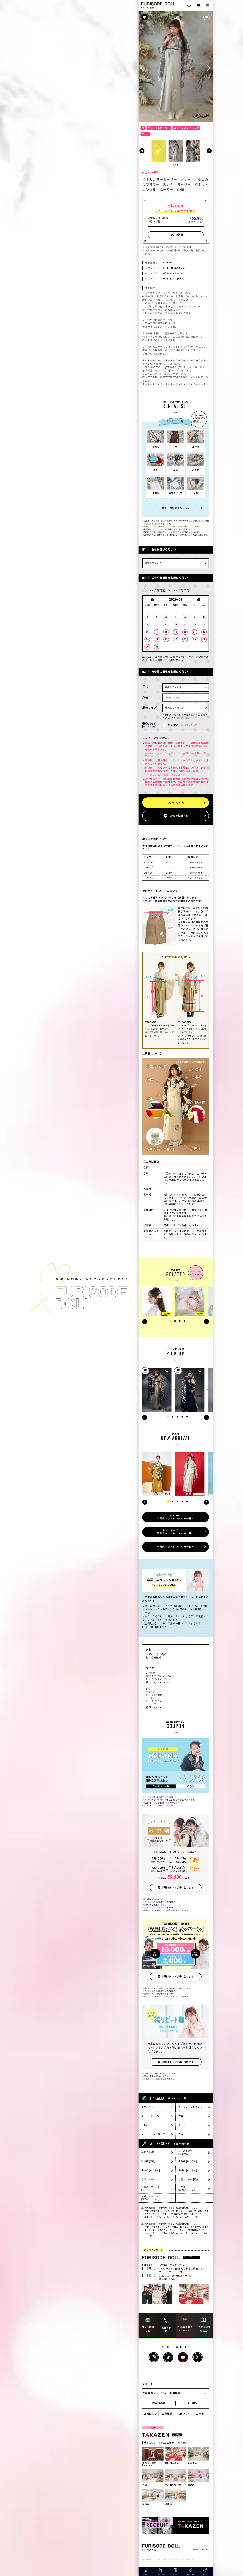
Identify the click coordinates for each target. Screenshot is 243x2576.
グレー (145, 134)
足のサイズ (149, 707)
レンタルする (175, 802)
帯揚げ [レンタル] (187, 2170)
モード (181, 2125)
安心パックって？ (190, 725)
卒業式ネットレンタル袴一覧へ (175, 1546)
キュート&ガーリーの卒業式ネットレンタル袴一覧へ (175, 1532)
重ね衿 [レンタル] (187, 2161)
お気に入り (150, 2413)
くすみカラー (148, 2107)
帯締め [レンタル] (150, 2170)
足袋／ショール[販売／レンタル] (150, 2198)
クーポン (192, 2403)
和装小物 (175, 532)
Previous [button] (152, 599)
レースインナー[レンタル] (186, 2152)
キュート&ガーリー (159, 128)
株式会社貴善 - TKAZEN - (174, 2442)
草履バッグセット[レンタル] (150, 2189)
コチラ (181, 775)
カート (200, 2413)
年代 (145, 686)
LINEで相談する (179, 815)
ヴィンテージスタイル (190, 2107)
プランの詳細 (175, 234)
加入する (170, 725)
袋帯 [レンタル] (149, 2179)
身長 (145, 697)
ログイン (183, 2413)
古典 (180, 2116)
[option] (176, 624)
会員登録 (167, 2413)
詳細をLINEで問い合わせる (178, 1887)
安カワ (181, 2134)
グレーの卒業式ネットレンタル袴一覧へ (175, 1517)
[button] (208, 66)
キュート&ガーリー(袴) (191, 2211)
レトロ (144, 2125)
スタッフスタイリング (186, 128)
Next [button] (199, 599)
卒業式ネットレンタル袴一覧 (164, 2211)
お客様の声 (158, 2403)
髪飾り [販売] (148, 2152)
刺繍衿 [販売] (148, 2161)
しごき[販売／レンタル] (187, 2189)
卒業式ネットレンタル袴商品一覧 (166, 2227)
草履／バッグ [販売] (188, 2179)
